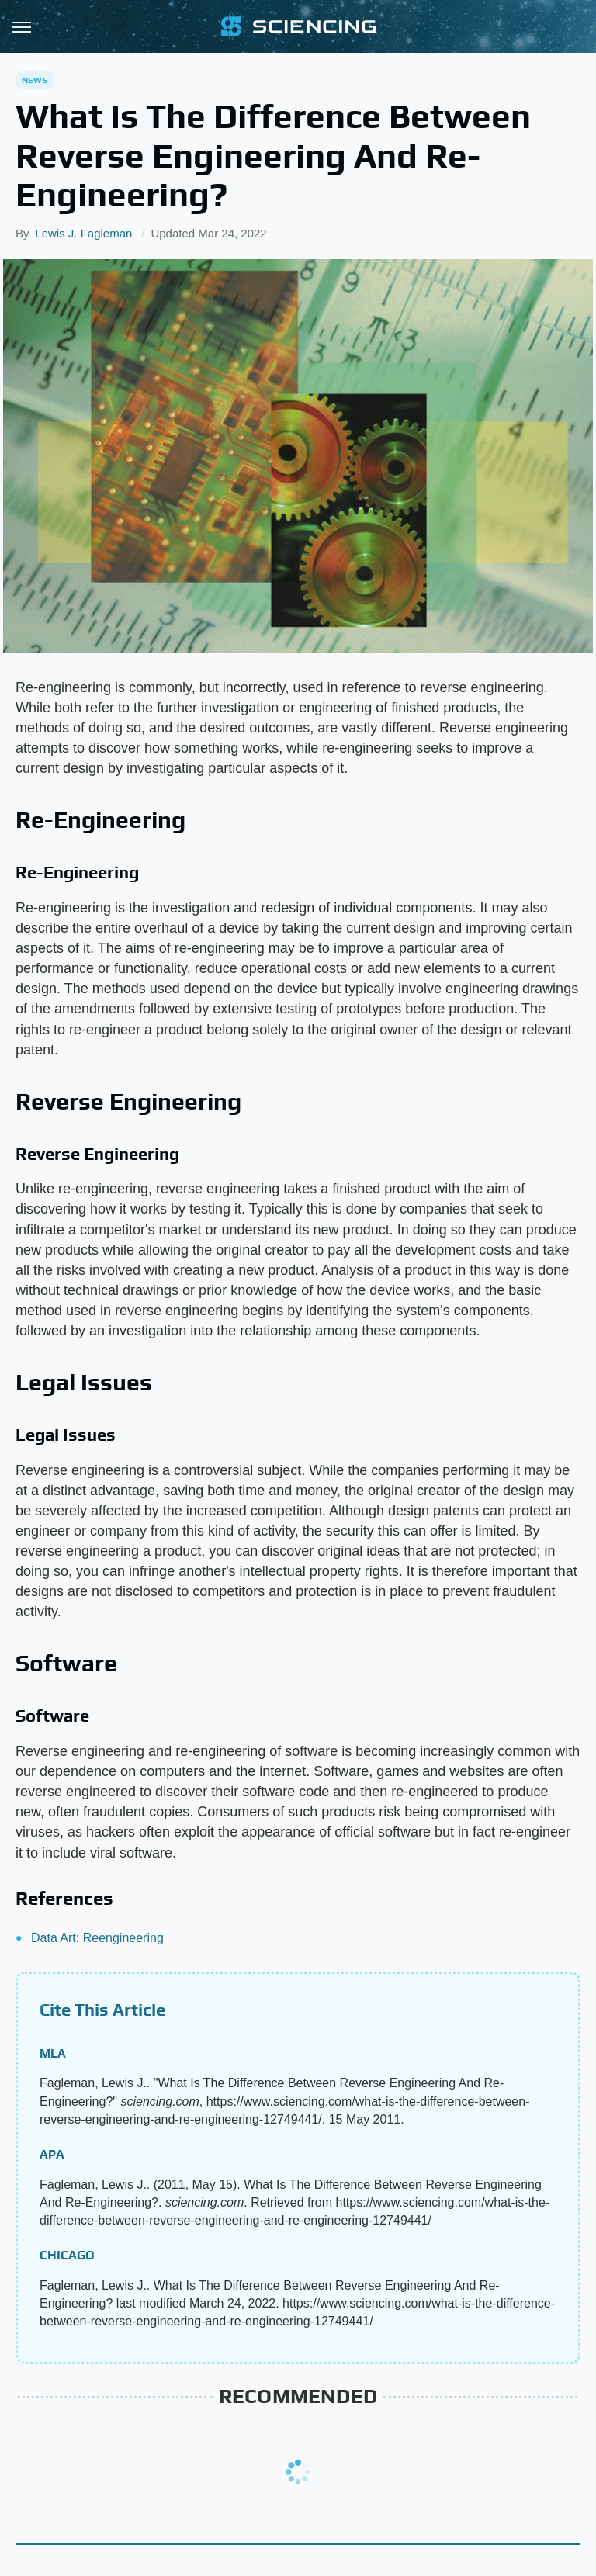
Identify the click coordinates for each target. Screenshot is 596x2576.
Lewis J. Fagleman (83, 233)
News (35, 80)
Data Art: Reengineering (97, 1937)
